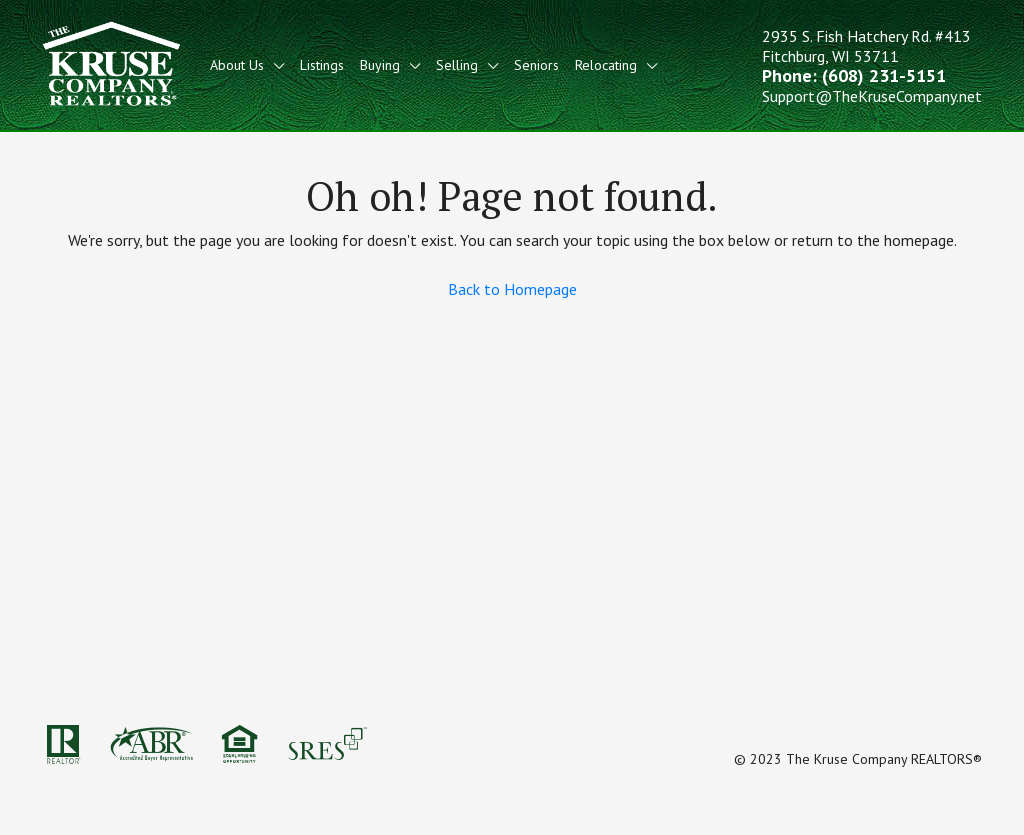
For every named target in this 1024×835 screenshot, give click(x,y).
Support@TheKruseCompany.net (872, 96)
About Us (237, 65)
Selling (457, 65)
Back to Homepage (512, 289)
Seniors (536, 65)
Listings (322, 65)
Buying (380, 65)
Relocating (606, 65)
